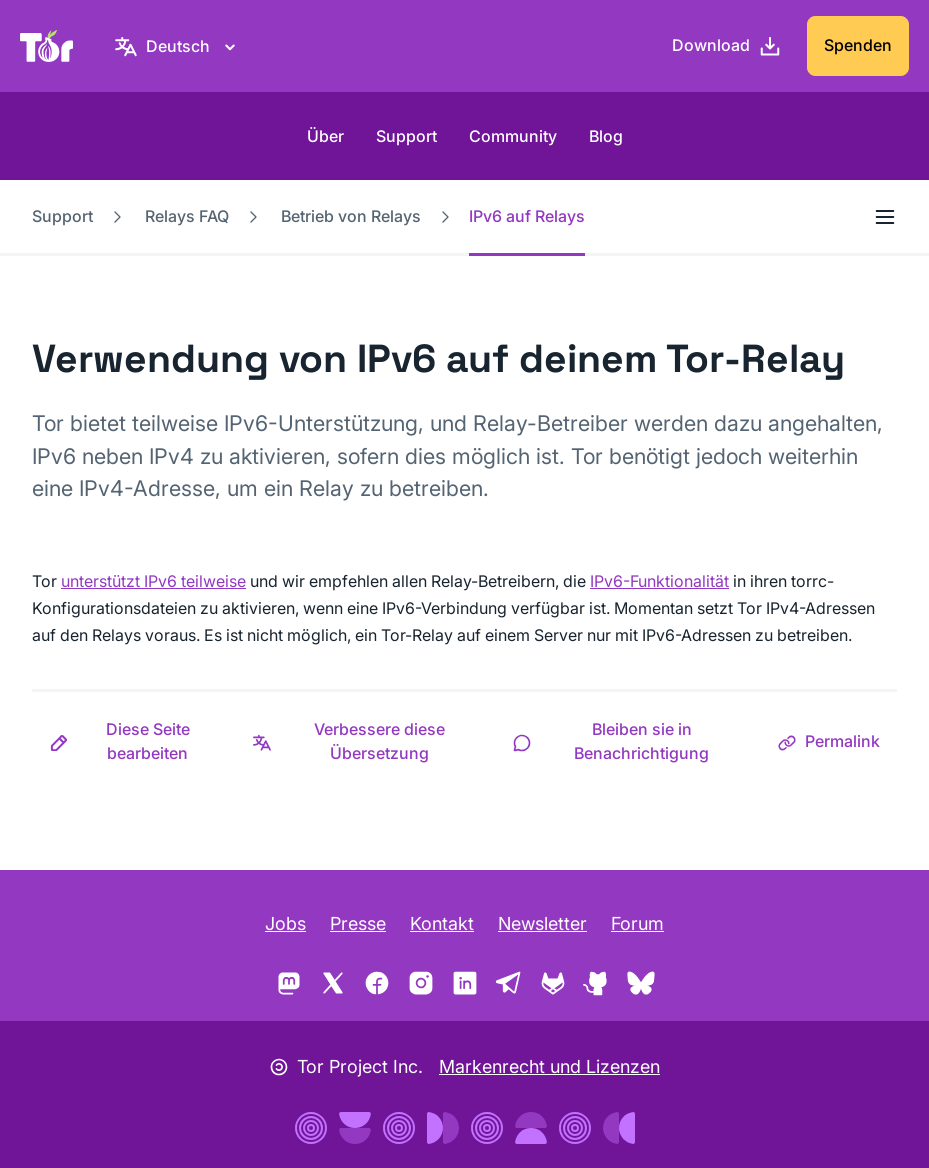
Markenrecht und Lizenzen (549, 1066)
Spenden (858, 45)
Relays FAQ (187, 216)
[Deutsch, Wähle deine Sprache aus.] (178, 46)
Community (513, 136)
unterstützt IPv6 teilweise (153, 581)
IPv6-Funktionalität (659, 581)
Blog (606, 136)
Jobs (285, 923)
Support (406, 136)
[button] (133, 741)
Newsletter (542, 923)
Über (325, 136)
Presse (358, 923)
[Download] (727, 46)
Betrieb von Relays (351, 216)
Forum (637, 923)
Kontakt (442, 923)
